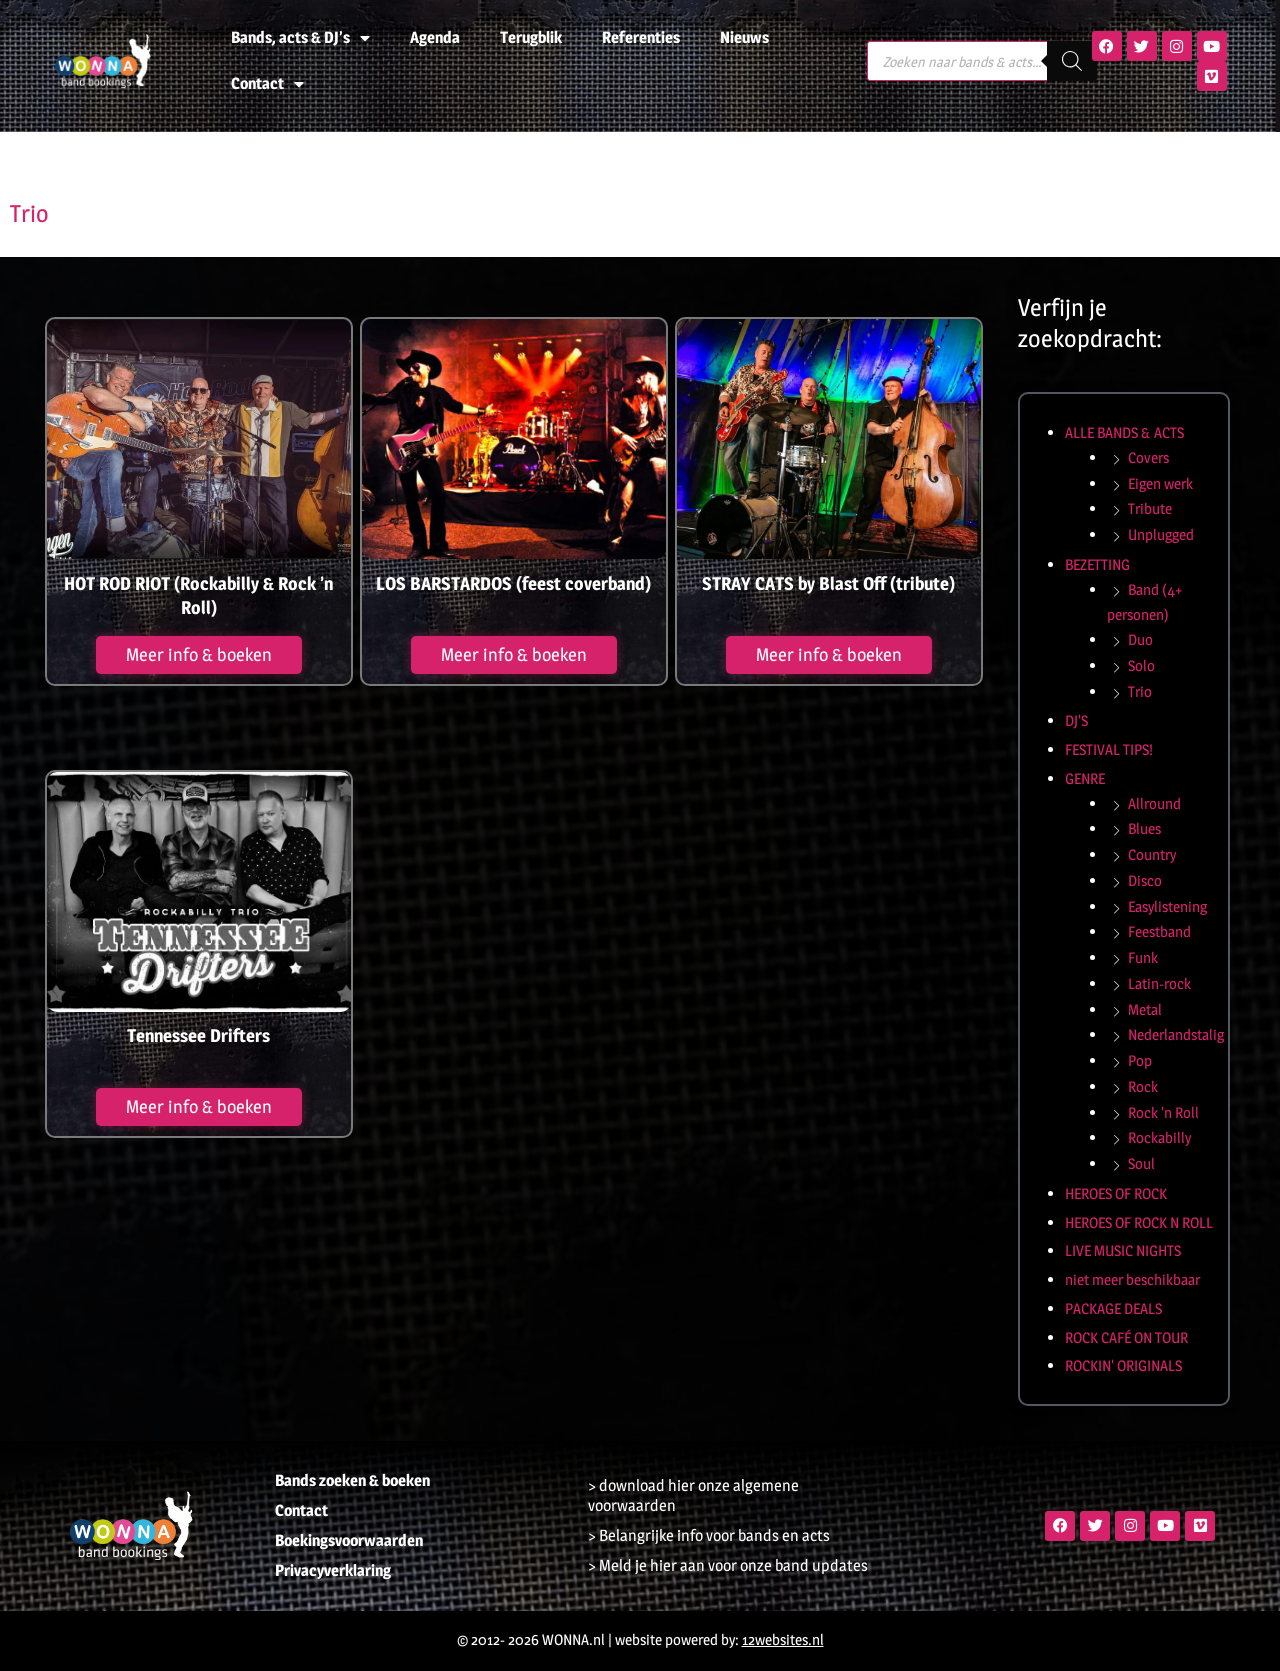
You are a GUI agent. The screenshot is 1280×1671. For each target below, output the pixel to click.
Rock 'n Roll (1163, 1112)
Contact (267, 84)
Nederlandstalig (1176, 1034)
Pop (1140, 1060)
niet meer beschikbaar (1132, 1279)
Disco (1145, 880)
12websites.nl (783, 1639)
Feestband (1159, 931)
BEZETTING (1097, 564)
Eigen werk (1160, 483)
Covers (1148, 457)
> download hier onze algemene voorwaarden (693, 1495)
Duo (1140, 639)
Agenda (435, 37)
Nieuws (744, 37)
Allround (1154, 803)
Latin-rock (1159, 983)
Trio (1140, 691)
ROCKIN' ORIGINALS (1123, 1365)
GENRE (1085, 778)
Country (1152, 854)
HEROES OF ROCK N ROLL (1139, 1222)
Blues (1144, 828)
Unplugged (1161, 534)
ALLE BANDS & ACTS (1124, 432)
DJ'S (1076, 720)
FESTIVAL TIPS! (1109, 749)
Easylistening (1167, 906)
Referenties (641, 37)
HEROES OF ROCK (1116, 1193)
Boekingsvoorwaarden (349, 1540)
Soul (1141, 1163)
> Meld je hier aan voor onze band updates (728, 1565)
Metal (1145, 1009)
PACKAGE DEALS (1113, 1308)
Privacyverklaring (333, 1570)
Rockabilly (1159, 1137)
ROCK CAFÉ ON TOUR (1126, 1337)
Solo (1141, 665)
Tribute (1150, 508)
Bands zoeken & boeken (352, 1480)
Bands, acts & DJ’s (300, 38)
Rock (1143, 1086)
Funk (1143, 957)
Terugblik (531, 37)
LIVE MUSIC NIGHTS (1123, 1250)
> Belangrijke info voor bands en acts (709, 1535)
